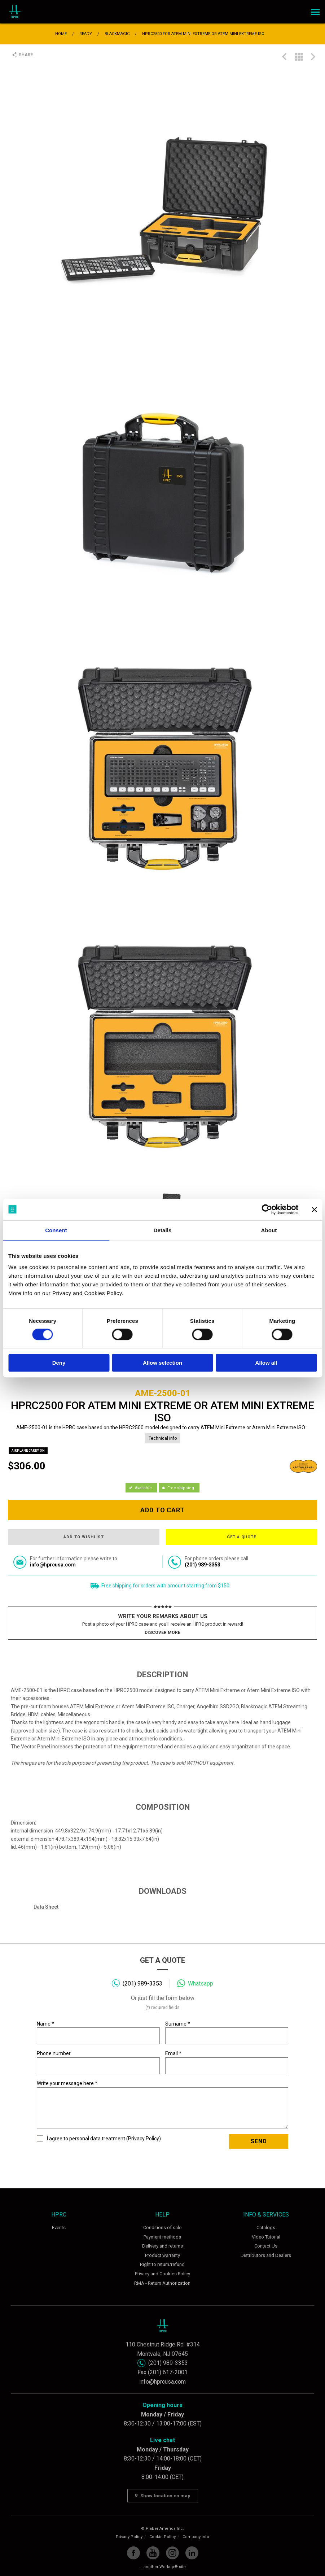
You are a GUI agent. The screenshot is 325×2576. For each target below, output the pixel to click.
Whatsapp (200, 1983)
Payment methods (162, 2237)
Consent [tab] (56, 1230)
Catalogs (265, 2227)
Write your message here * (163, 2104)
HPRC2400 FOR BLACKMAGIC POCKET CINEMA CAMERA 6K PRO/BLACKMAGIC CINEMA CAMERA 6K (313, 57)
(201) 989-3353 (142, 1983)
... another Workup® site (162, 2566)
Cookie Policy (162, 2536)
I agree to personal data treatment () (99, 2138)
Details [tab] (163, 1230)
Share (26, 54)
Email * (227, 2062)
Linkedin (191, 2552)
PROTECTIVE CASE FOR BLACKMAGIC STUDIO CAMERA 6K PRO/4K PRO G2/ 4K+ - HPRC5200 (284, 57)
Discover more (162, 1632)
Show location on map (162, 2495)
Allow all (266, 1363)
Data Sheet (46, 1907)
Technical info (163, 1438)
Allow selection (162, 1363)
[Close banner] (314, 1209)
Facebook (133, 2552)
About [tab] (269, 1230)
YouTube (152, 2552)
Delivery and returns (162, 2246)
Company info (196, 2536)
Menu (314, 10)
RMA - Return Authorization (162, 2283)
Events (59, 2227)
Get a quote (241, 1537)
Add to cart (162, 1510)
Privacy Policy (143, 2138)
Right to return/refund (162, 2264)
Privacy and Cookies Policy (162, 2273)
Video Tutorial (266, 2237)
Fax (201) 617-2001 (162, 2372)
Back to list (299, 57)
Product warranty (162, 2255)
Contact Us (265, 2246)
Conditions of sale (162, 2227)
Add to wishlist (83, 1537)
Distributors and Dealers (266, 2255)
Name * (98, 2033)
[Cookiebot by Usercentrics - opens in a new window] (266, 1209)
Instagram (172, 2552)
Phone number (98, 2062)
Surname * (227, 2033)
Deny (59, 1363)
